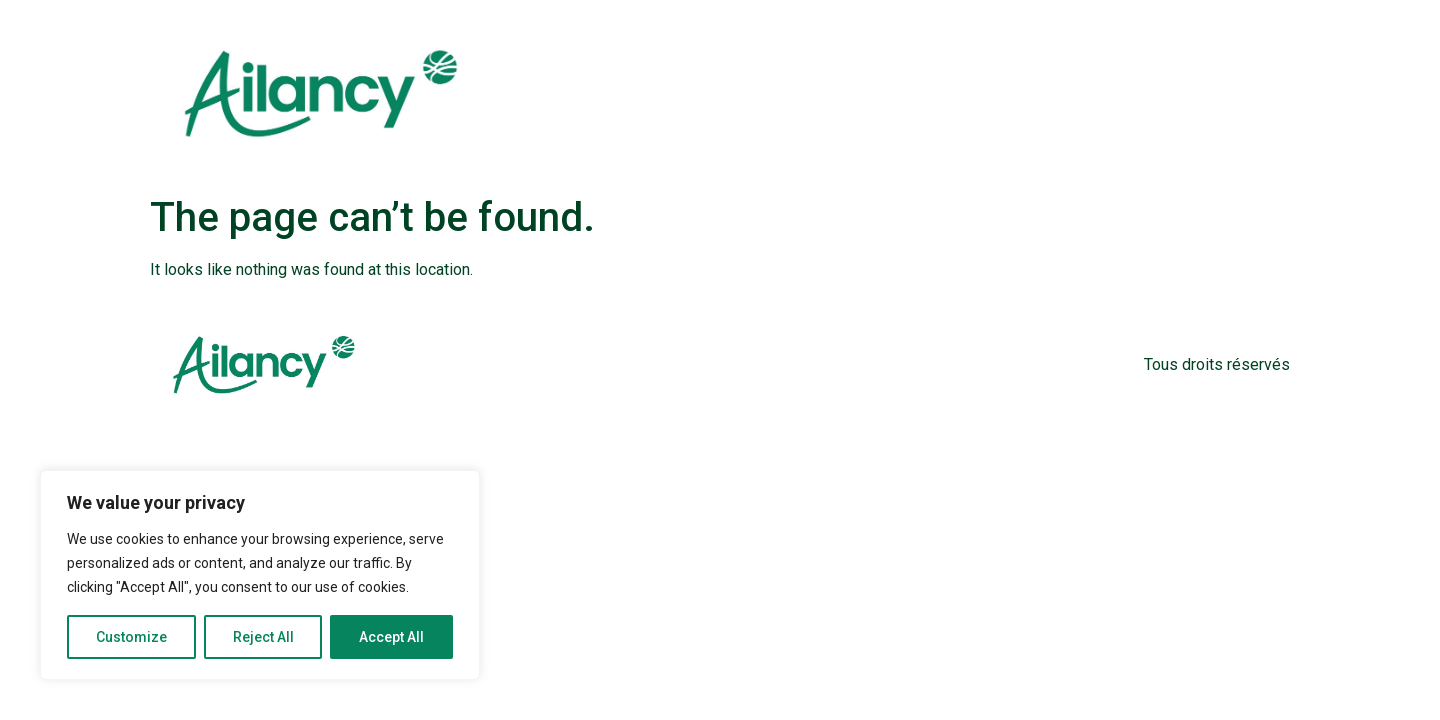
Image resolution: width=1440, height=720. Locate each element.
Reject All (263, 637)
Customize (131, 637)
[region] (260, 575)
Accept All (391, 637)
